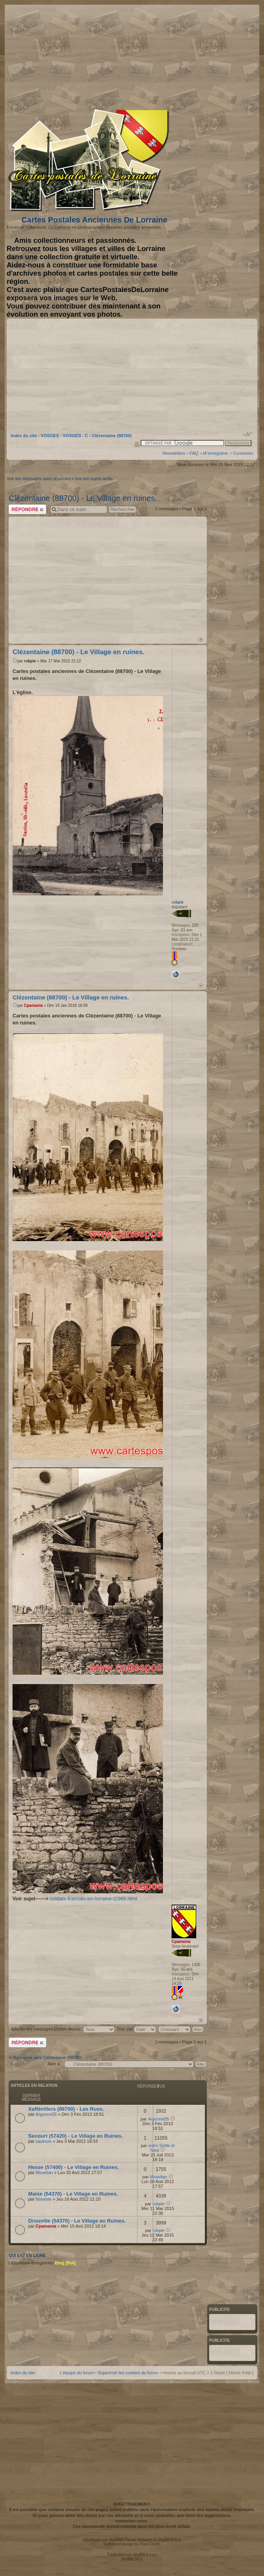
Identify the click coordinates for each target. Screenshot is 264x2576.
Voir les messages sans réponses (39, 478)
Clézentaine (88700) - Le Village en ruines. (83, 498)
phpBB (115, 2540)
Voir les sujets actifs (94, 478)
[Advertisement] (178, 55)
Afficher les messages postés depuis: (62, 2029)
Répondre (27, 509)
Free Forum (150, 2544)
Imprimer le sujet (137, 443)
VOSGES (50, 435)
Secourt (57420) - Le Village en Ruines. (75, 2136)
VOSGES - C (75, 435)
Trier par (136, 2029)
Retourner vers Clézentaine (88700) (47, 2057)
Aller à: (54, 2063)
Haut (201, 639)
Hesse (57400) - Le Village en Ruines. (73, 2167)
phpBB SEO (132, 2559)
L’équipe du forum (77, 2372)
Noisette (43, 2199)
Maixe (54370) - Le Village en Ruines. (73, 2194)
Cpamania (33, 1005)
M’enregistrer (215, 453)
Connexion (243, 453)
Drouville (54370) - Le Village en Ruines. (77, 2221)
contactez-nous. (132, 2521)
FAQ (194, 453)
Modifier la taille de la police (247, 434)
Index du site (24, 435)
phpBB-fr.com (145, 2555)
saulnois (43, 2141)
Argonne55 (46, 2114)
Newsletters (174, 453)
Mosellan (44, 2172)
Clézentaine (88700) (112, 435)
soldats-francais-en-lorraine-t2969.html (93, 1899)
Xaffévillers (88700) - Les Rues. (66, 2109)
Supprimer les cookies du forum (128, 2372)
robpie (30, 661)
